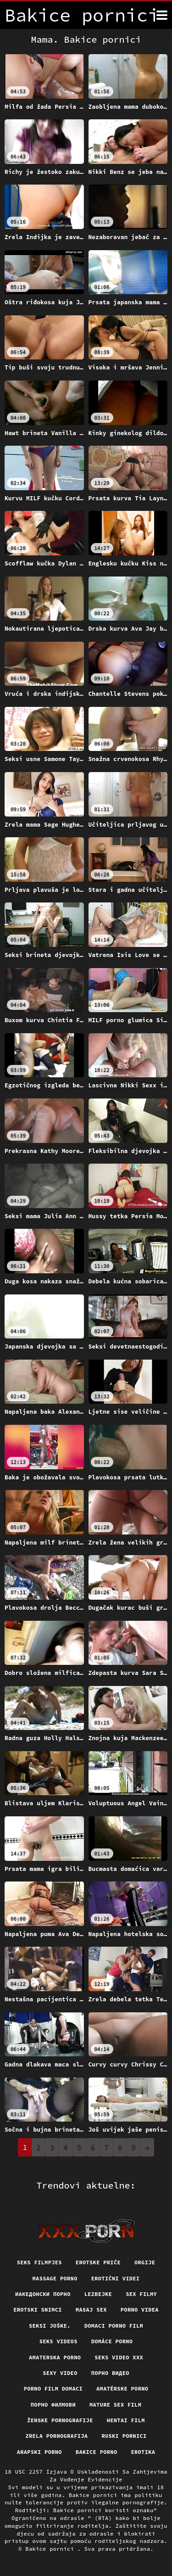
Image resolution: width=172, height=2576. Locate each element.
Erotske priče (98, 2262)
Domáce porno (112, 2341)
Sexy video (60, 2372)
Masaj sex (91, 2309)
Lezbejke (98, 2293)
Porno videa (140, 2309)
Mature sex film (115, 2404)
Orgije (144, 2262)
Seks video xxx (118, 2357)
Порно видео (110, 2372)
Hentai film (126, 2420)
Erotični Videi (115, 2278)
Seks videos (58, 2341)
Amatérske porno (122, 2388)
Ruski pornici (123, 2435)
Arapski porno (39, 2451)
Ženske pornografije (60, 2420)
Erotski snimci (37, 2309)
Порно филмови (53, 2404)
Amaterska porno (55, 2357)
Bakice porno (96, 2451)
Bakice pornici (51, 2548)
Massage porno (55, 2278)
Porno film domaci (53, 2388)
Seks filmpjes (39, 2262)
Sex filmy (141, 2293)
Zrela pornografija (56, 2435)
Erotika (143, 2451)
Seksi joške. (50, 2325)
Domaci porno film (113, 2325)
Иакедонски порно (43, 2293)
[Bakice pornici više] (161, 15)
